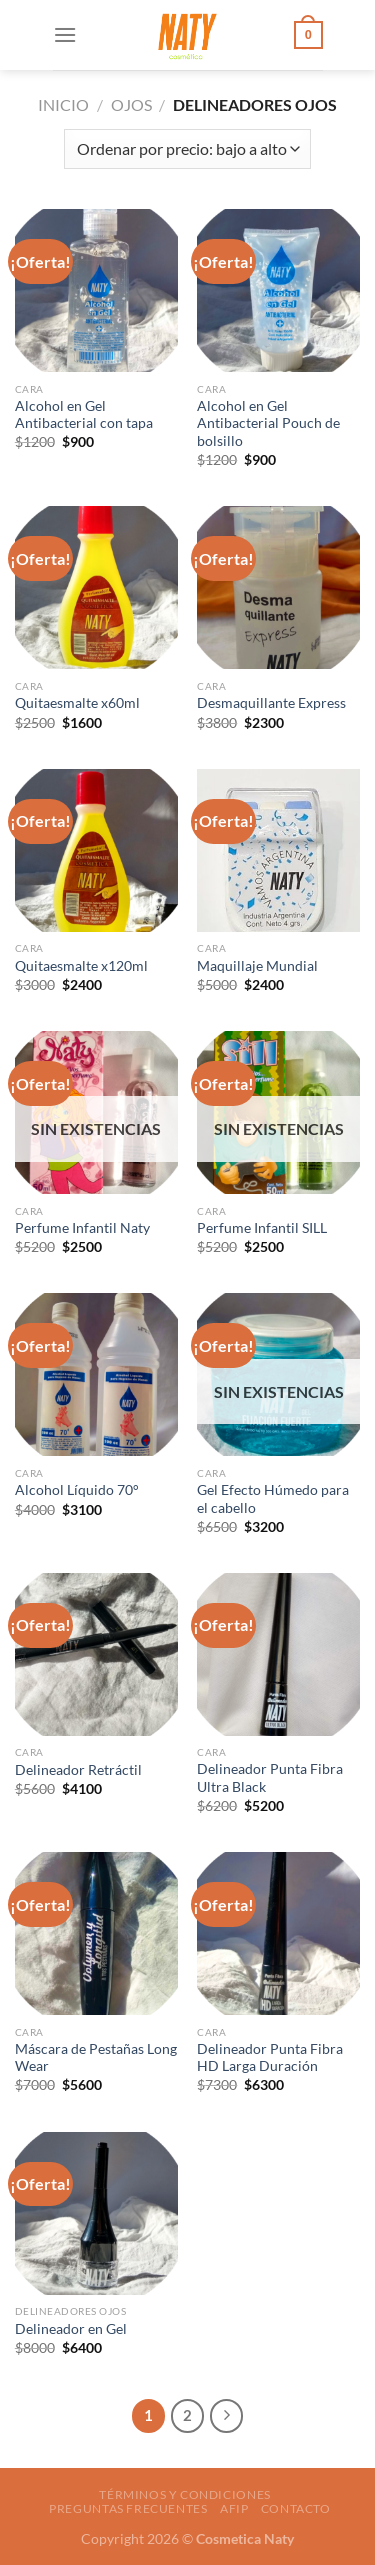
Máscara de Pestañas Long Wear (96, 2058)
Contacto (296, 2508)
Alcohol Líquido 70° (77, 1490)
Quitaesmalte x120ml (81, 966)
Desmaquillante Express (271, 703)
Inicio (63, 104)
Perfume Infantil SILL (262, 1228)
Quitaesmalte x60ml (77, 703)
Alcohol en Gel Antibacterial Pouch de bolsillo (268, 423)
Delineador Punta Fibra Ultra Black (270, 1778)
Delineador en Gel (71, 2329)
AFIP (234, 2508)
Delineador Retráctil (78, 1770)
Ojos (131, 104)
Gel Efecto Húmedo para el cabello (273, 1499)
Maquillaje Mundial (257, 966)
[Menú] (65, 34)
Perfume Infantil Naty (82, 1228)
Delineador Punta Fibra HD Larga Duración (270, 2058)
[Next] (227, 2416)
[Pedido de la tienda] (187, 149)
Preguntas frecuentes (128, 2508)
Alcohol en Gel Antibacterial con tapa (84, 415)
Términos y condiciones (184, 2494)
